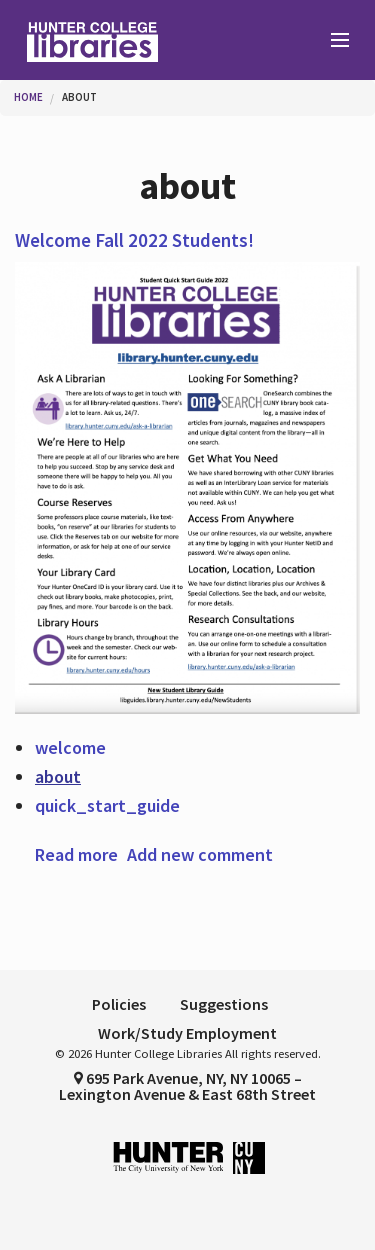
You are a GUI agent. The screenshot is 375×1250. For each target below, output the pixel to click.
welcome (70, 747)
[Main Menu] (331, 41)
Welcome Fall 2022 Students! (134, 240)
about (79, 97)
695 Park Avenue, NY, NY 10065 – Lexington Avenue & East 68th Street (187, 1086)
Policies (119, 1004)
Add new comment (200, 854)
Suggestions (224, 1004)
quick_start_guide (107, 805)
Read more (76, 854)
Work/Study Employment (187, 1033)
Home (28, 97)
